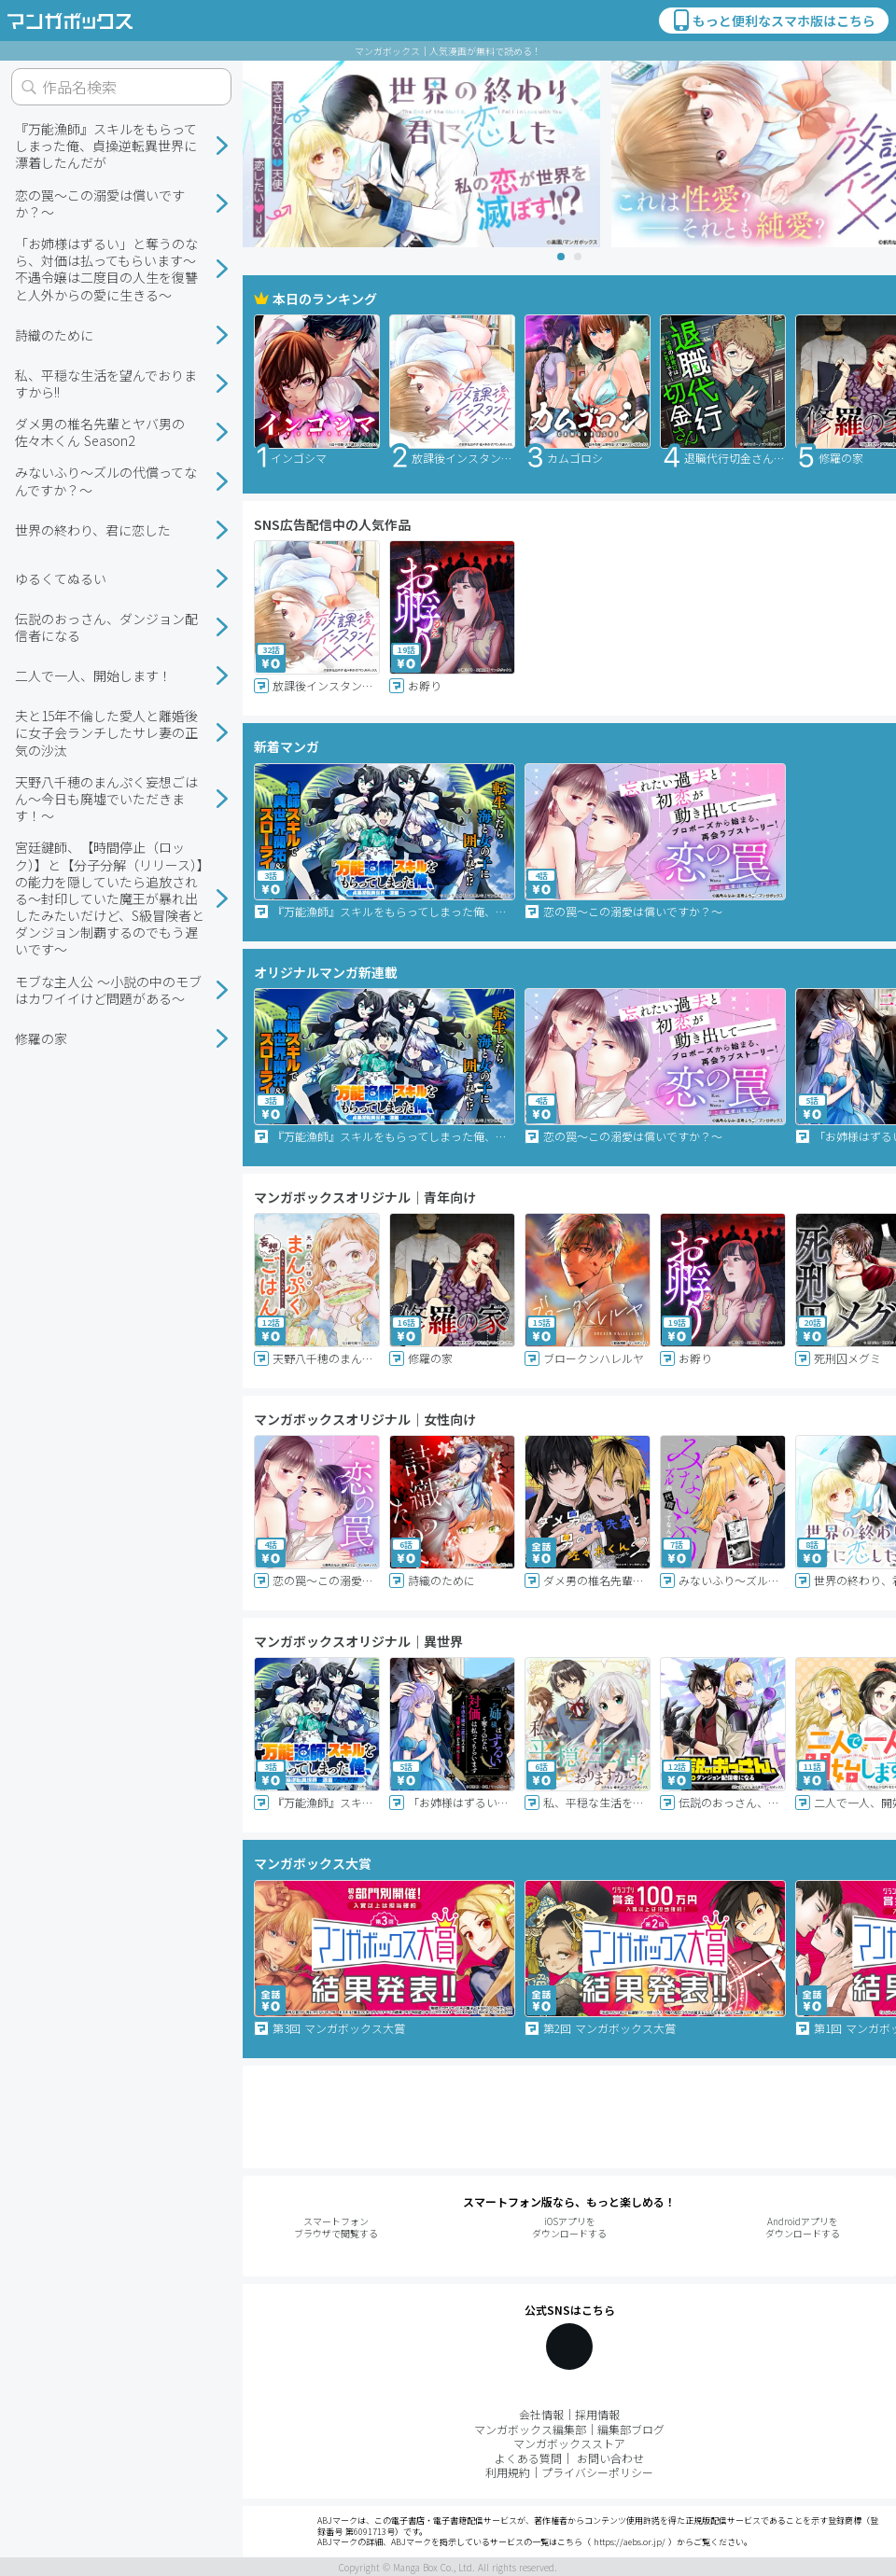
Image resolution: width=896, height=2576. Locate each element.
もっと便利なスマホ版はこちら (772, 20)
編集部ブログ (631, 2429)
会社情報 (541, 2414)
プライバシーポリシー (597, 2472)
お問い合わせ (610, 2458)
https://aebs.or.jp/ (629, 2542)
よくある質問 (528, 2458)
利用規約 (507, 2472)
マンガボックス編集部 (530, 2429)
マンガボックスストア (569, 2443)
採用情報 (597, 2414)
